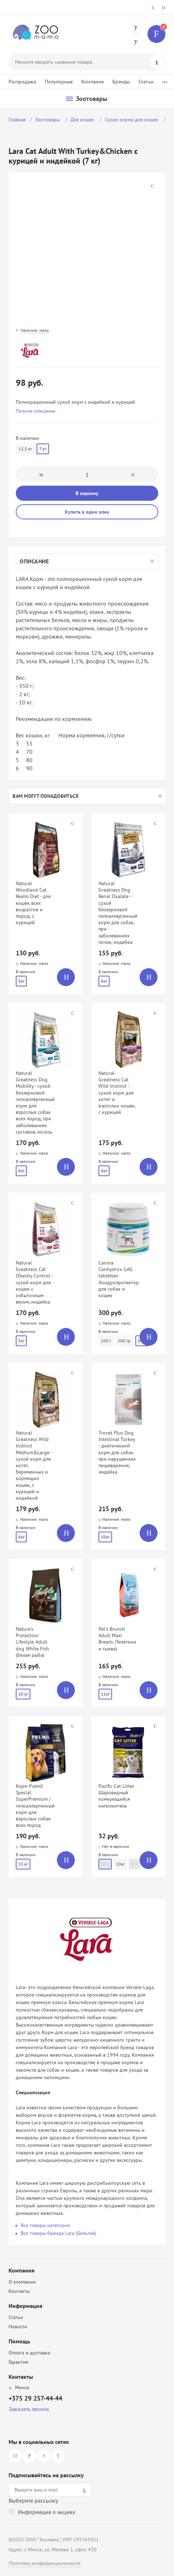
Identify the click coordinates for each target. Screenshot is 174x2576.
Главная (17, 119)
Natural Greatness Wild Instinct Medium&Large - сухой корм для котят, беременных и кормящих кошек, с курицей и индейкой (34, 1465)
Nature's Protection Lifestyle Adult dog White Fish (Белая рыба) (32, 1642)
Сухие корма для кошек (132, 119)
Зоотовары (48, 119)
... (165, 80)
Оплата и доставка (29, 2352)
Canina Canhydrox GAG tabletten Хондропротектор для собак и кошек (118, 1279)
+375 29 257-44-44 (136, 27)
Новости (18, 2326)
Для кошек (83, 119)
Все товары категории (45, 2225)
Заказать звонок (29, 2408)
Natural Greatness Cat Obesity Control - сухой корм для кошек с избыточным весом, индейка (34, 1282)
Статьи (146, 81)
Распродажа (22, 81)
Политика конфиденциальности (45, 2563)
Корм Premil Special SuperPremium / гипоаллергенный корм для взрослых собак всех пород (35, 1805)
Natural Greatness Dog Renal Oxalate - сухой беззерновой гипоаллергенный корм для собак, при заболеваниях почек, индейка (117, 912)
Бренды (121, 81)
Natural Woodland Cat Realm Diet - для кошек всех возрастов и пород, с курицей (33, 903)
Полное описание (35, 411)
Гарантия (18, 2362)
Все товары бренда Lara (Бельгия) (58, 2233)
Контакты (19, 2291)
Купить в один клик (87, 512)
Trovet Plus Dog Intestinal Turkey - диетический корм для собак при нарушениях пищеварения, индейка (117, 1452)
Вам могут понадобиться (45, 796)
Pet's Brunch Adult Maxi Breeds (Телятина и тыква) (117, 1639)
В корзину (87, 493)
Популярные (59, 81)
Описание (34, 561)
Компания (92, 81)
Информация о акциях (46, 2512)
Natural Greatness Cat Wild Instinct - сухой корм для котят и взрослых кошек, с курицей (116, 1092)
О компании (22, 2282)
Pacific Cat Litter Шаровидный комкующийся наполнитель (116, 1796)
